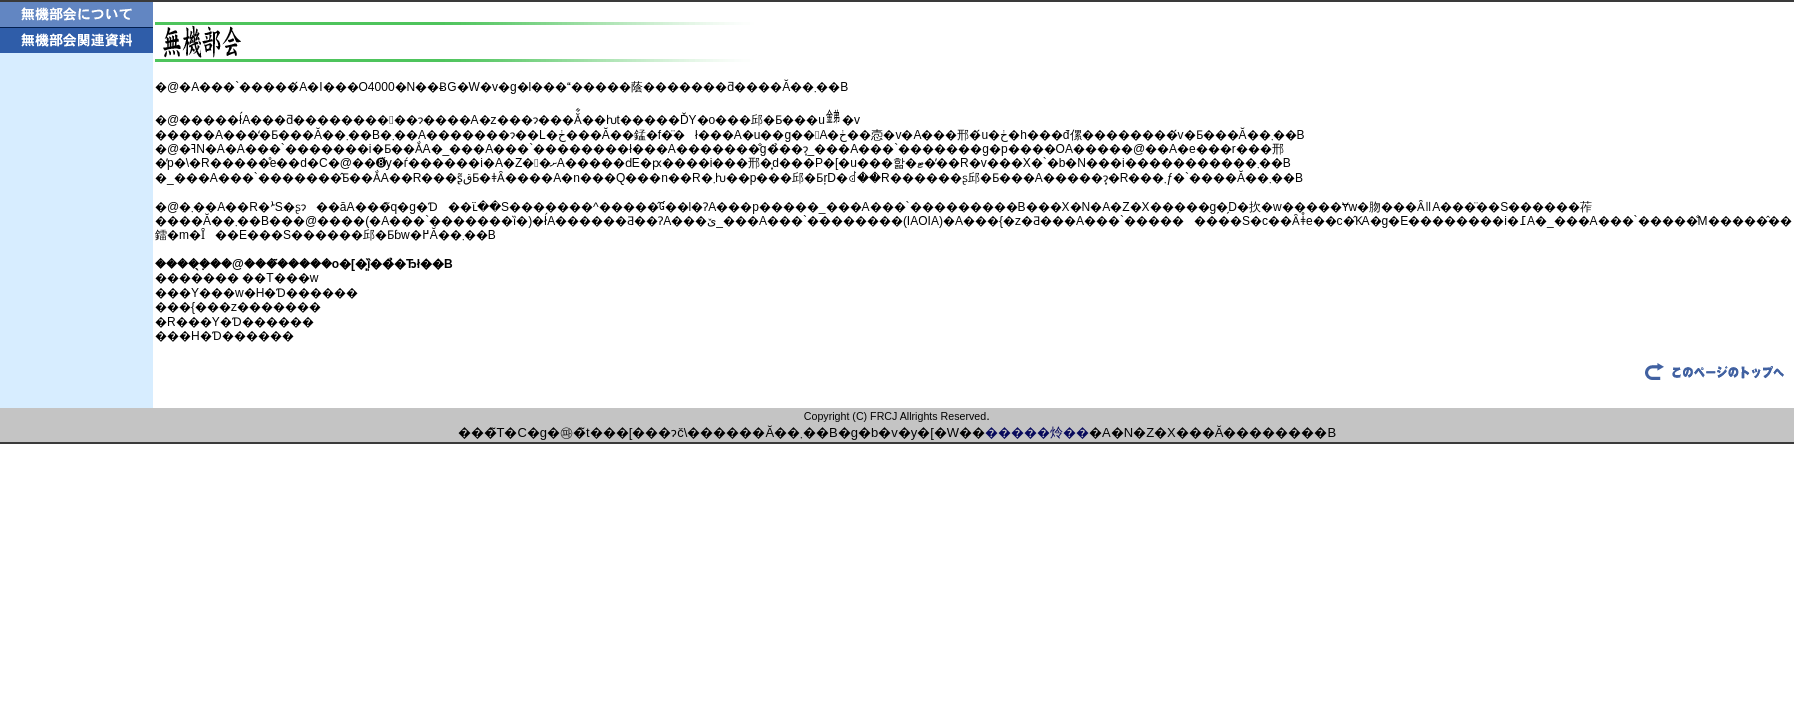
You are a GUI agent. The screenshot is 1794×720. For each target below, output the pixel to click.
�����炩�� (1037, 432)
